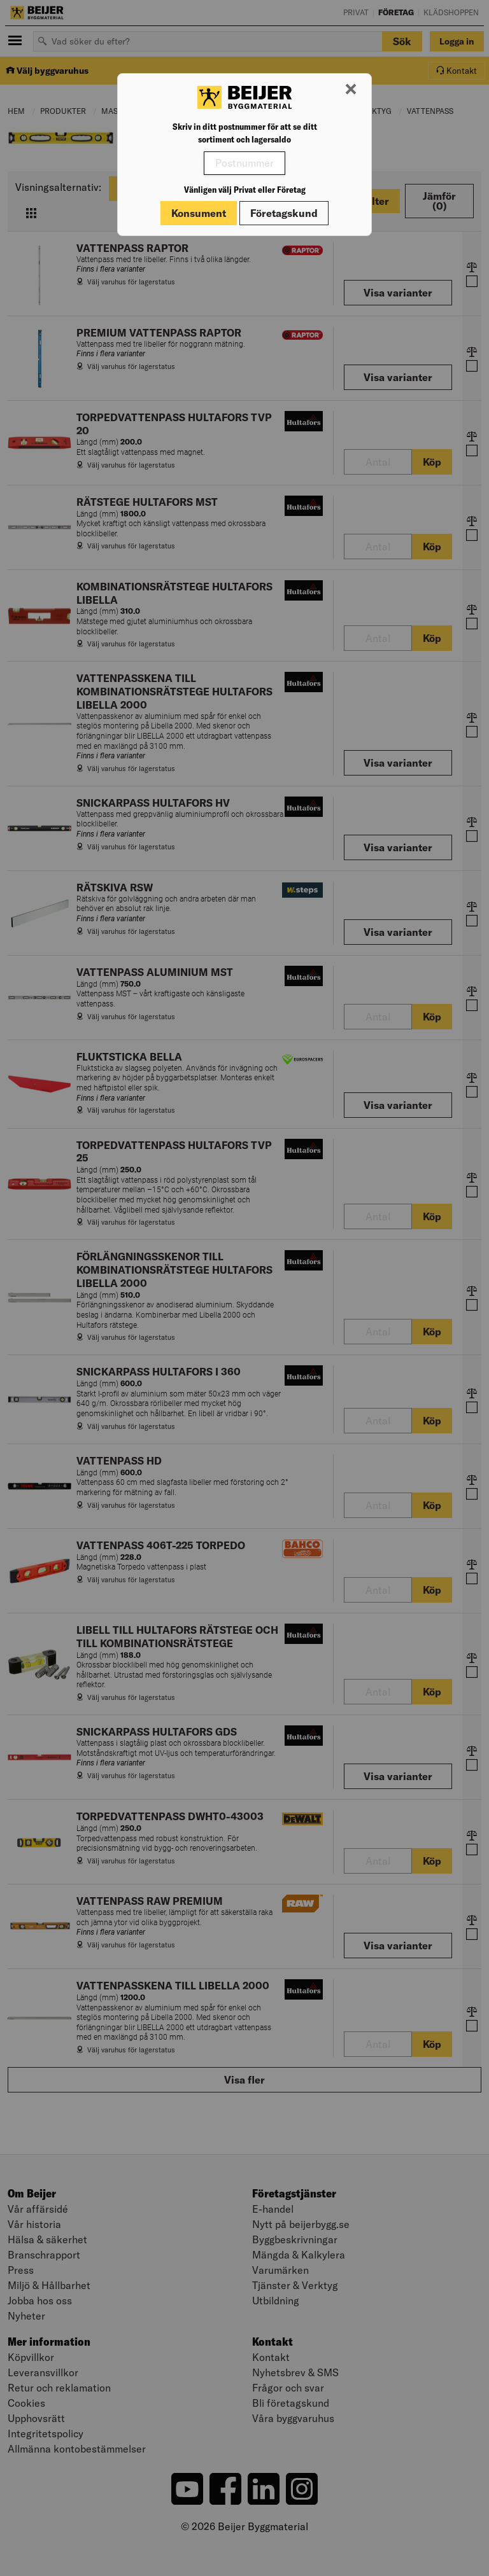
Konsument (198, 213)
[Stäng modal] (351, 90)
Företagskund (284, 213)
